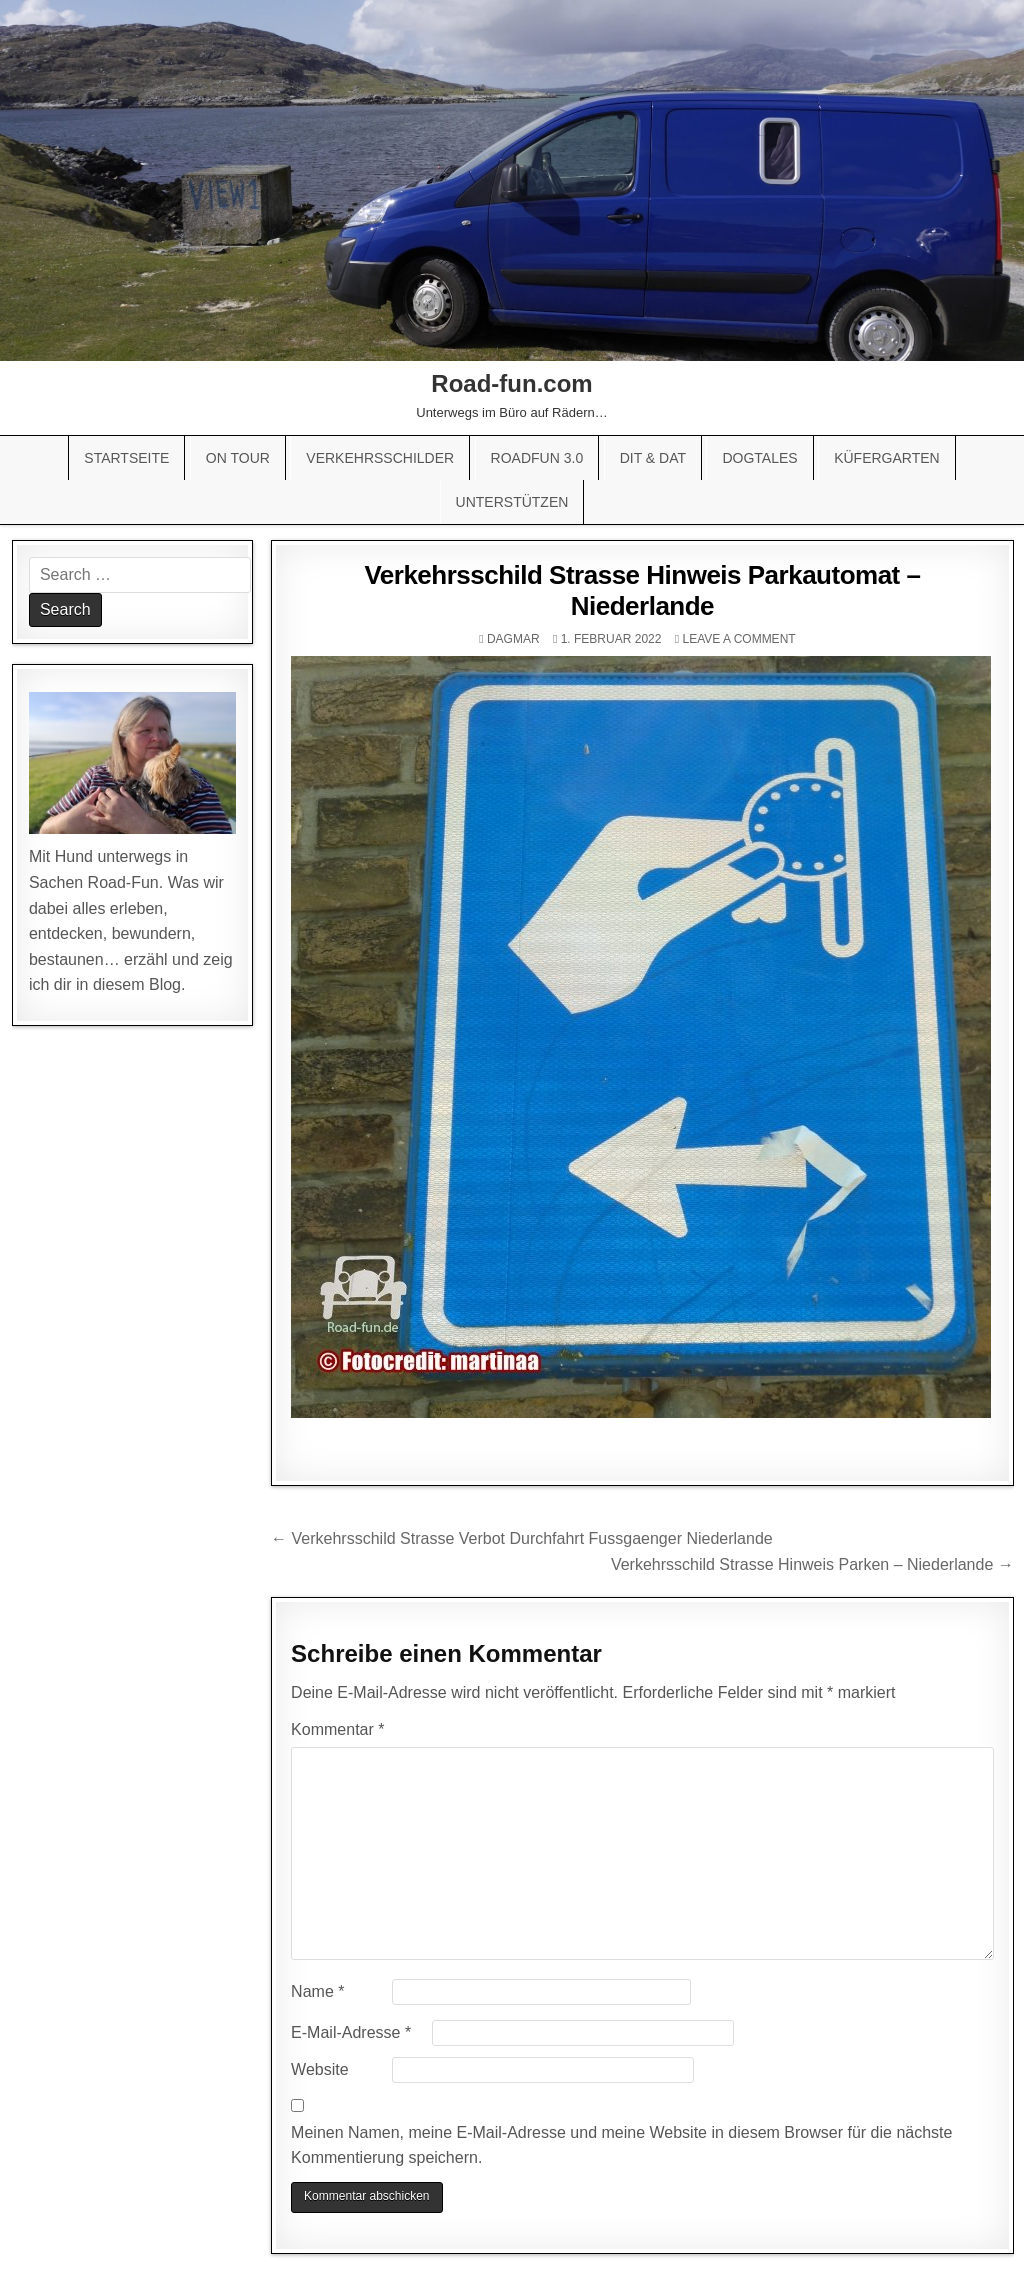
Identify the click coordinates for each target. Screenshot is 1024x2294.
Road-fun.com (511, 383)
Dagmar (513, 639)
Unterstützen (512, 502)
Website (320, 2069)
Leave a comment (738, 639)
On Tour (238, 458)
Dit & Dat (653, 458)
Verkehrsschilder (380, 458)
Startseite (126, 458)
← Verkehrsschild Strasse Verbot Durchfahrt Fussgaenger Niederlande (522, 1538)
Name (317, 1991)
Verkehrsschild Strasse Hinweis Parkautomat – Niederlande (642, 590)
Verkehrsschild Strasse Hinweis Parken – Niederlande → (812, 1564)
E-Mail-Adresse (351, 2032)
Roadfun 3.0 (537, 458)
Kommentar (337, 1729)
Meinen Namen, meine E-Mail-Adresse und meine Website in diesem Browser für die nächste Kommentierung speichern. (621, 2145)
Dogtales (759, 458)
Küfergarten (887, 458)
